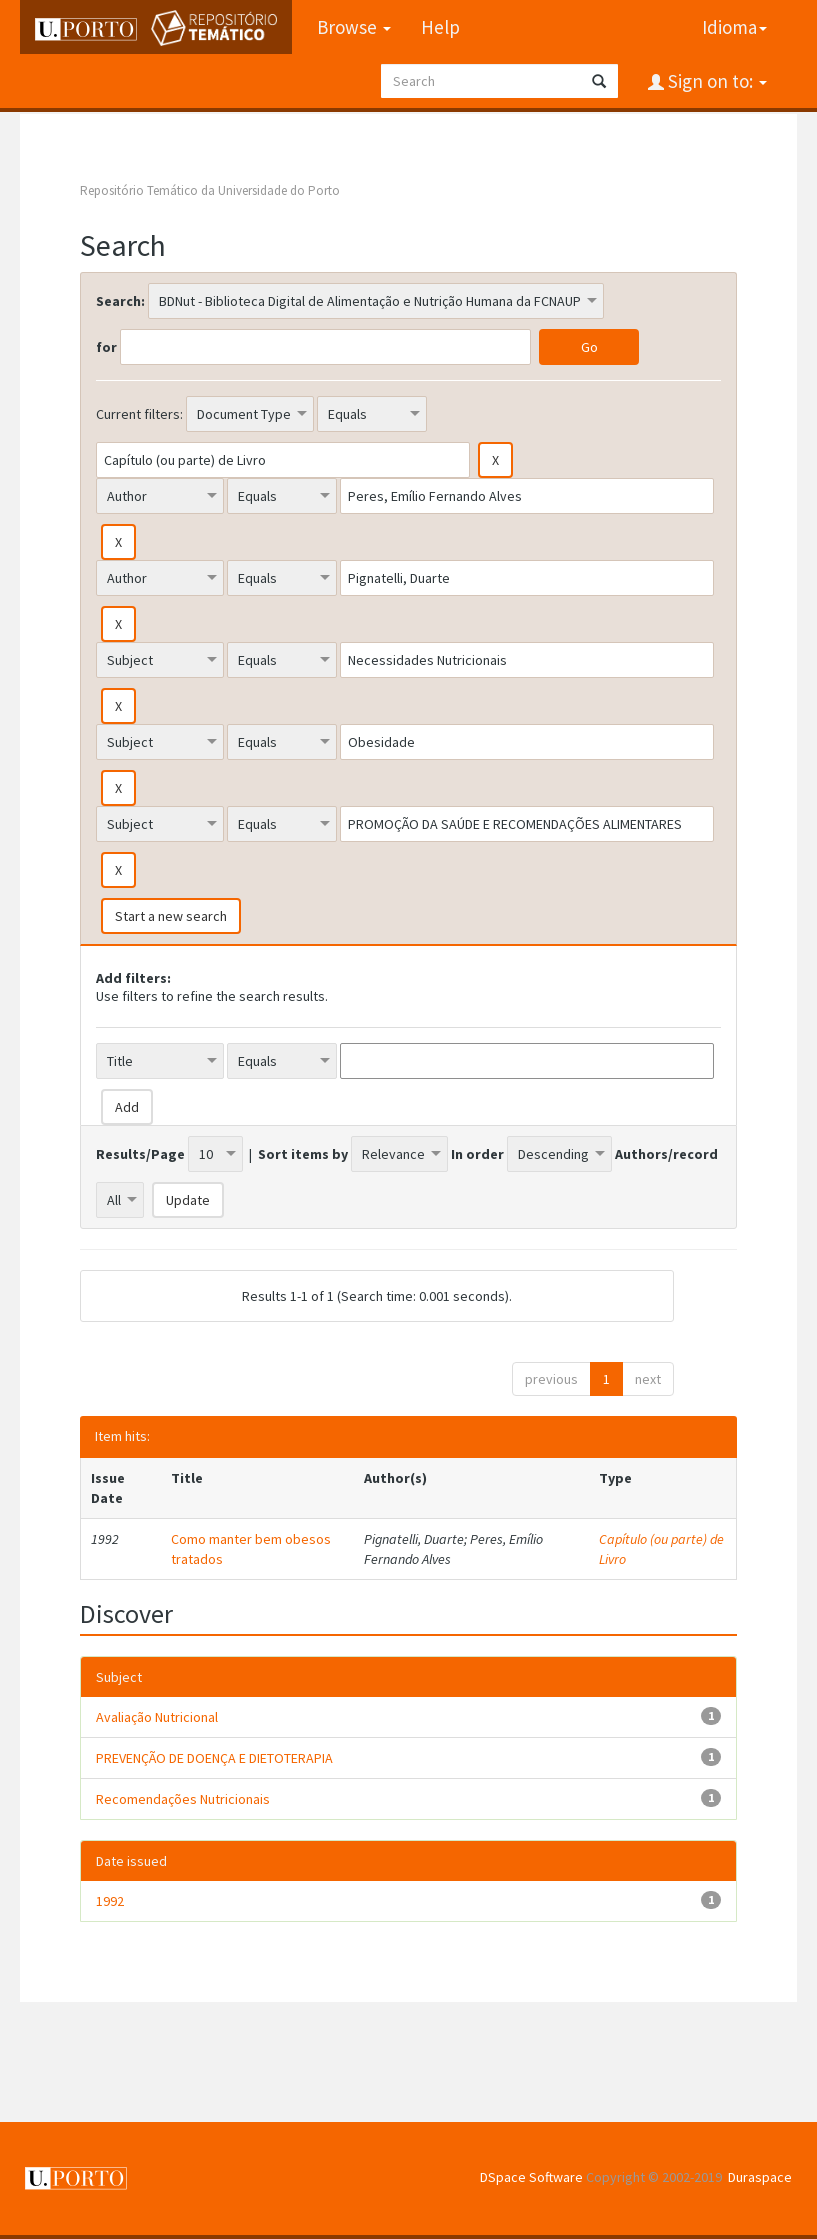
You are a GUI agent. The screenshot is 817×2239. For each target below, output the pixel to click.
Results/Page (140, 1154)
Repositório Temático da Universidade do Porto (210, 190)
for (106, 347)
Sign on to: (715, 81)
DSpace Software (531, 2177)
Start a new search (171, 916)
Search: (120, 301)
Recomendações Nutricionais (183, 1799)
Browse (354, 27)
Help (440, 27)
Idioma (734, 27)
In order (477, 1154)
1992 (110, 1901)
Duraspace (760, 2177)
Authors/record (666, 1154)
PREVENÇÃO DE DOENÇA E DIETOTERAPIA (214, 1758)
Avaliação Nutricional (157, 1717)
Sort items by (303, 1154)
